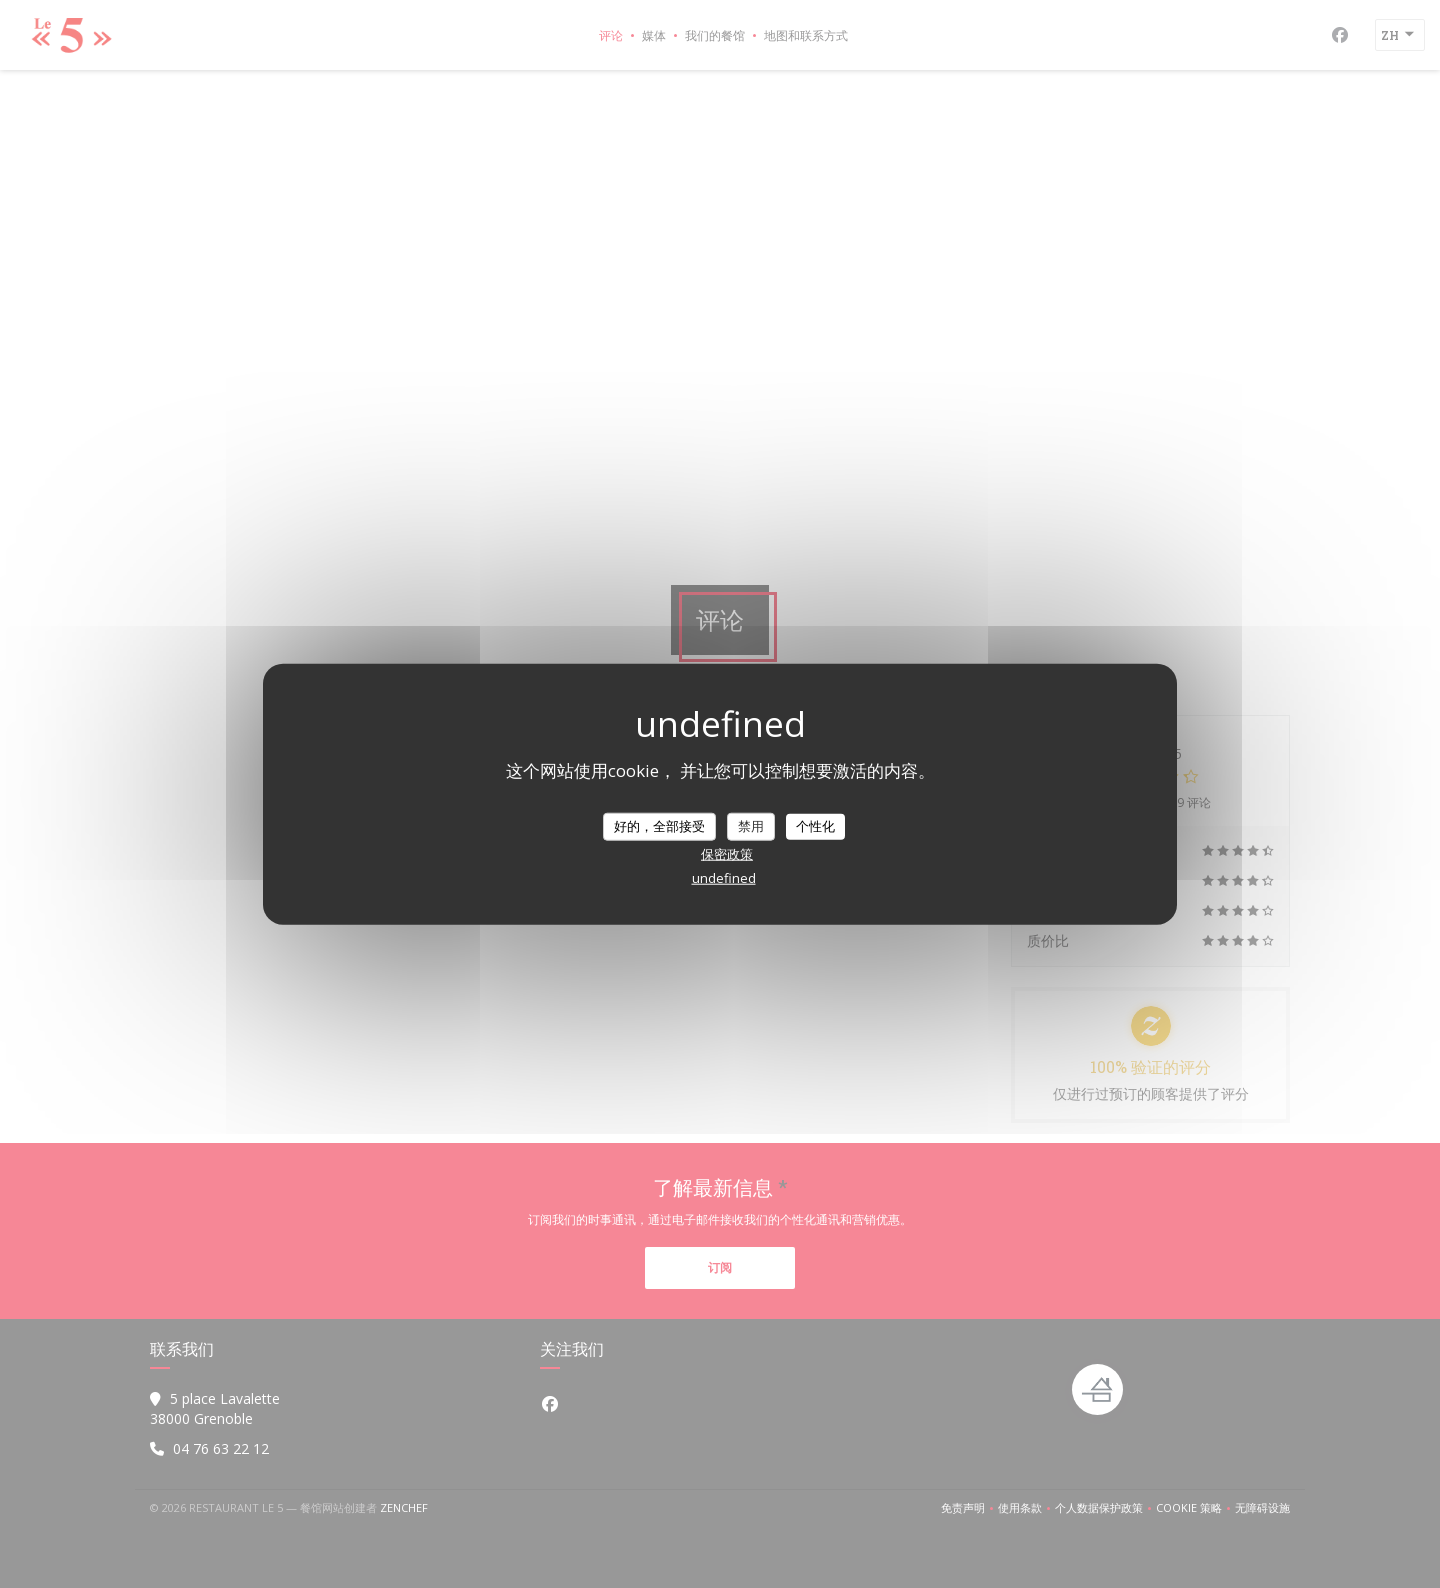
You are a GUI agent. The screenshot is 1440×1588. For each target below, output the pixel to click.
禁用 (751, 826)
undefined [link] (724, 877)
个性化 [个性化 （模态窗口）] (815, 826)
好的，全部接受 (659, 826)
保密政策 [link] (727, 853)
